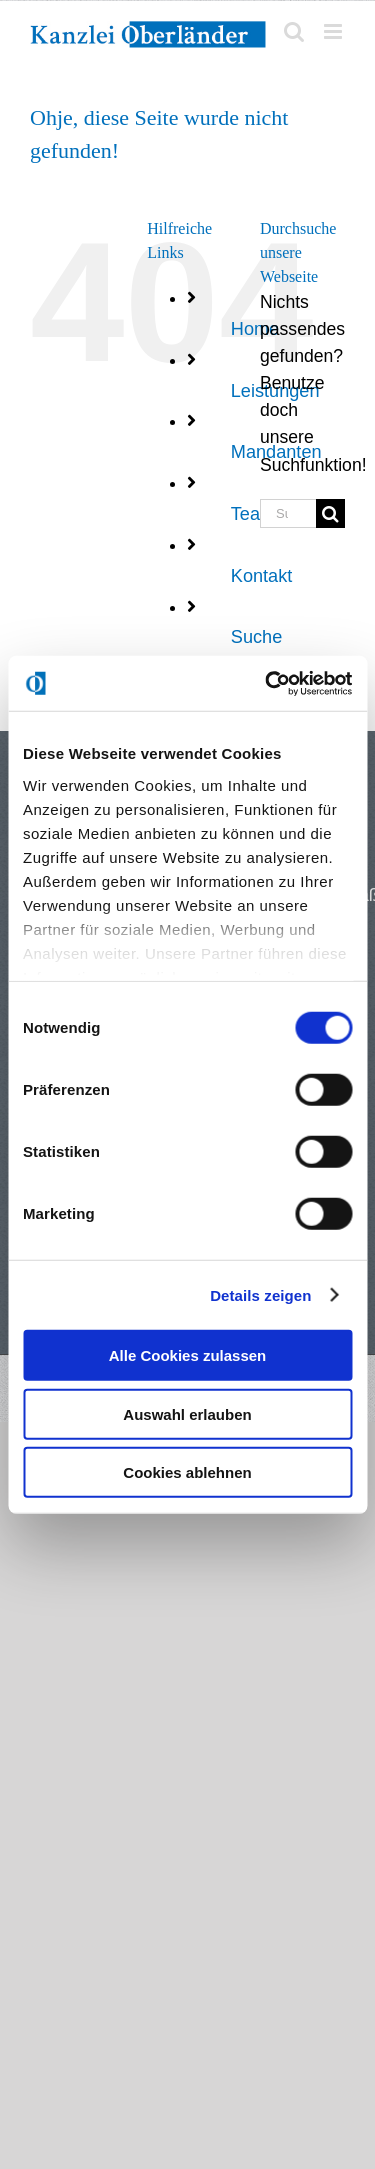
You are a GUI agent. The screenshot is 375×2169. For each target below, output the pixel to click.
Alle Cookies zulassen (188, 1355)
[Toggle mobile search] (294, 31)
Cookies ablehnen (187, 1472)
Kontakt (262, 576)
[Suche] (330, 513)
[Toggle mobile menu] (334, 31)
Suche (256, 637)
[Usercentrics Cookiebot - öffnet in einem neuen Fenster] (267, 683)
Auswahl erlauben (187, 1413)
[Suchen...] (288, 513)
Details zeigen (260, 1294)
